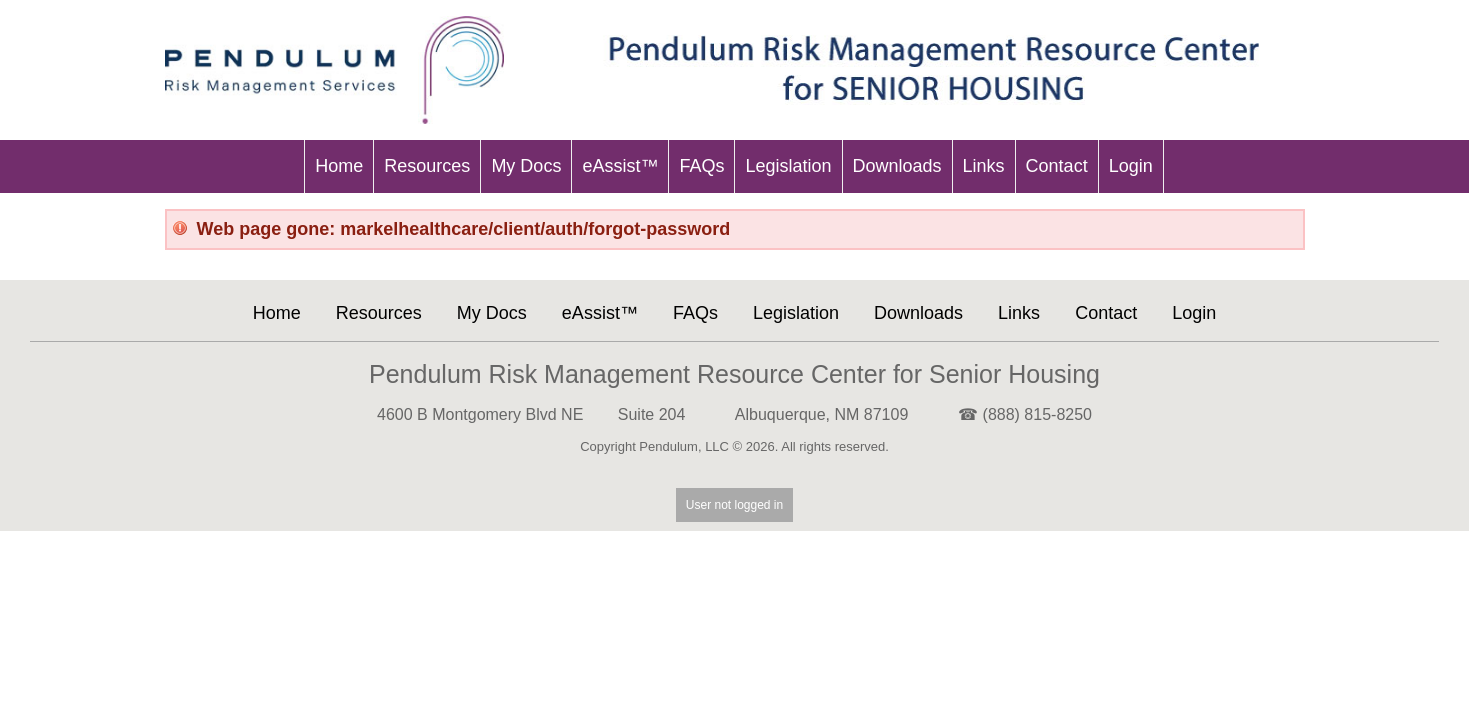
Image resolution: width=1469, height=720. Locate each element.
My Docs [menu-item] (526, 166)
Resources (379, 313)
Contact (1106, 313)
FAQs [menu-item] (701, 166)
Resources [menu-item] (427, 166)
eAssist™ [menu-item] (620, 166)
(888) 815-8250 (1037, 414)
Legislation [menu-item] (788, 166)
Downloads (918, 313)
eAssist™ (600, 313)
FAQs (695, 313)
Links (1019, 313)
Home (277, 313)
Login (1194, 313)
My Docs (492, 313)
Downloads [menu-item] (897, 166)
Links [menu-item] (984, 166)
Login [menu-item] (1131, 166)
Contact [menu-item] (1057, 166)
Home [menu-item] (339, 166)
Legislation (796, 313)
